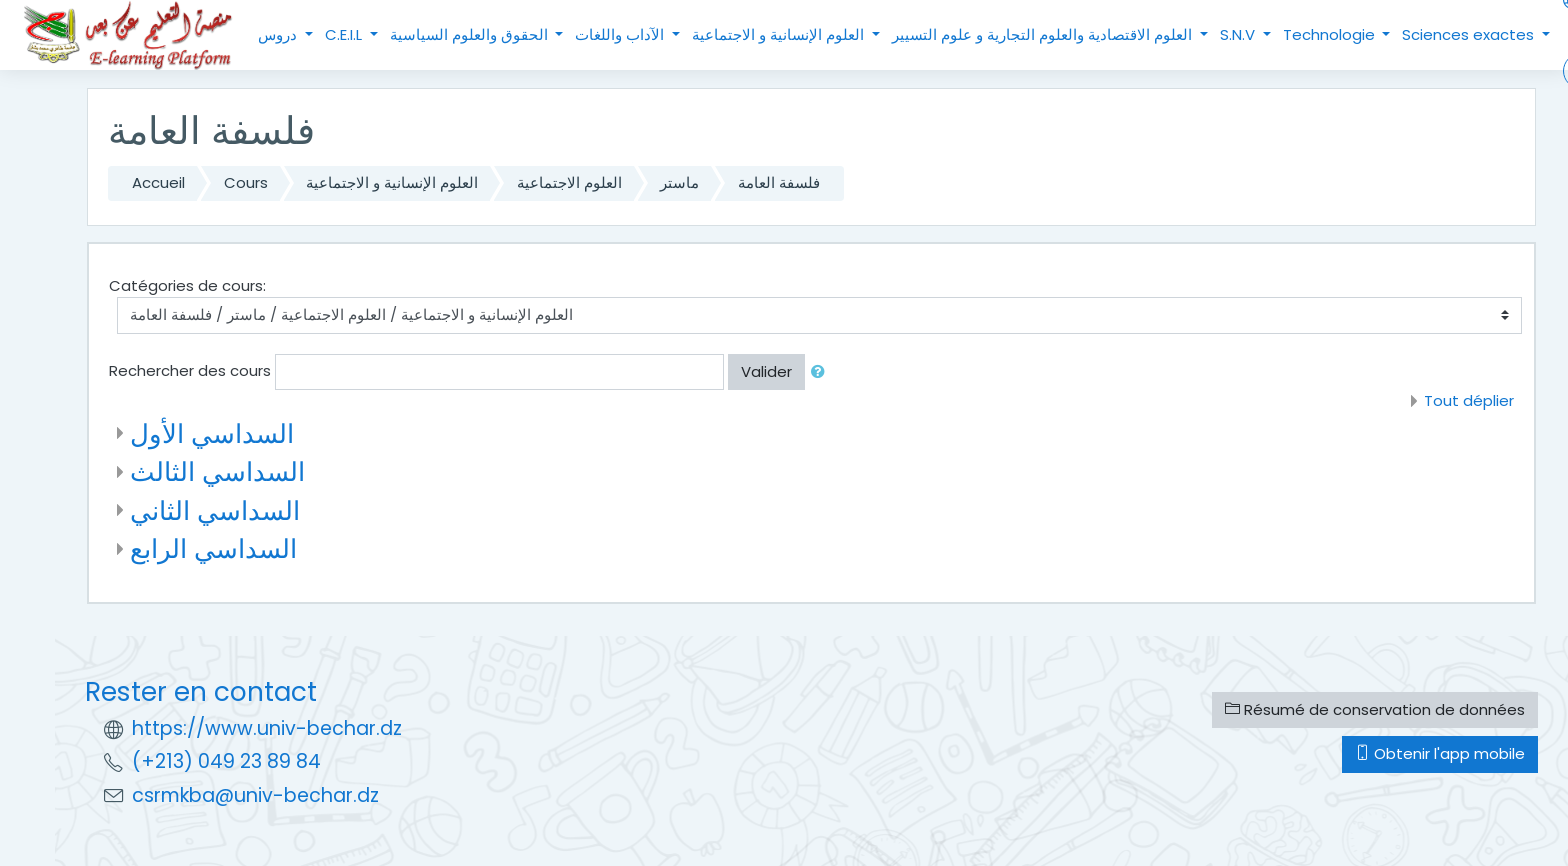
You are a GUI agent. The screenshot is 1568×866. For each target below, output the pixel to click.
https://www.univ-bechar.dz (267, 728)
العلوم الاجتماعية (569, 182)
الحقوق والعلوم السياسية (471, 34)
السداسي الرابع (213, 548)
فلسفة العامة (779, 182)
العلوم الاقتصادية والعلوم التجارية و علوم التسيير (1044, 34)
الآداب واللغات (621, 34)
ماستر (679, 182)
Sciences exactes (1470, 34)
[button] (822, 372)
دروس (279, 34)
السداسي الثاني (215, 510)
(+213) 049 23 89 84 (226, 761)
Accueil (158, 182)
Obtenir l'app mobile (1440, 753)
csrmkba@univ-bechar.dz (255, 795)
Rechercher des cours (190, 370)
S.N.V (1239, 34)
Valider (766, 371)
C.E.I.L (345, 34)
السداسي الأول (212, 433)
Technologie (1331, 34)
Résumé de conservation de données (1375, 709)
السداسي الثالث (217, 471)
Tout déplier (1469, 400)
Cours (246, 182)
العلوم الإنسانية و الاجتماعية (780, 34)
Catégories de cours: (187, 285)
